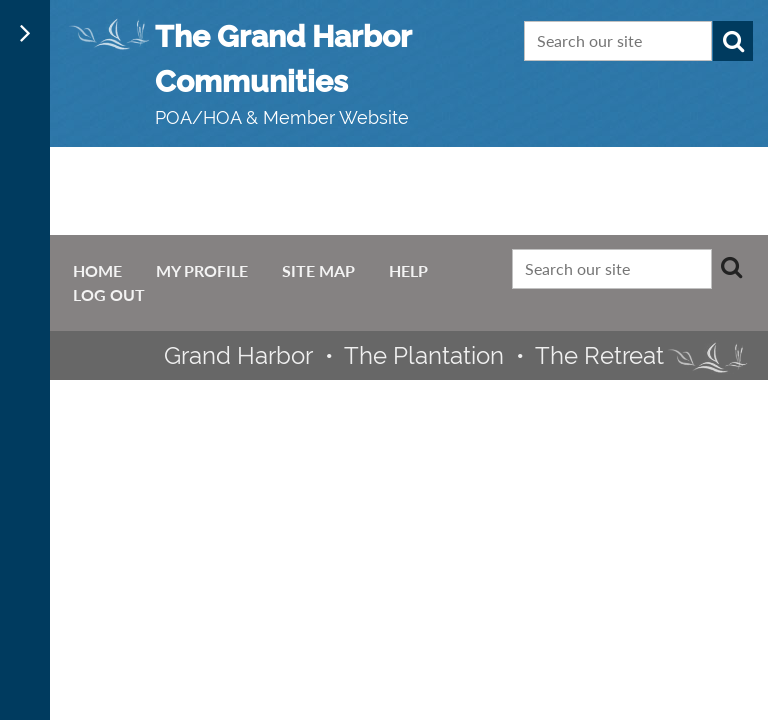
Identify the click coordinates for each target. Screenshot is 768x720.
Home (97, 270)
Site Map (318, 270)
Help (408, 270)
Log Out (109, 294)
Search (733, 41)
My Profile (202, 270)
